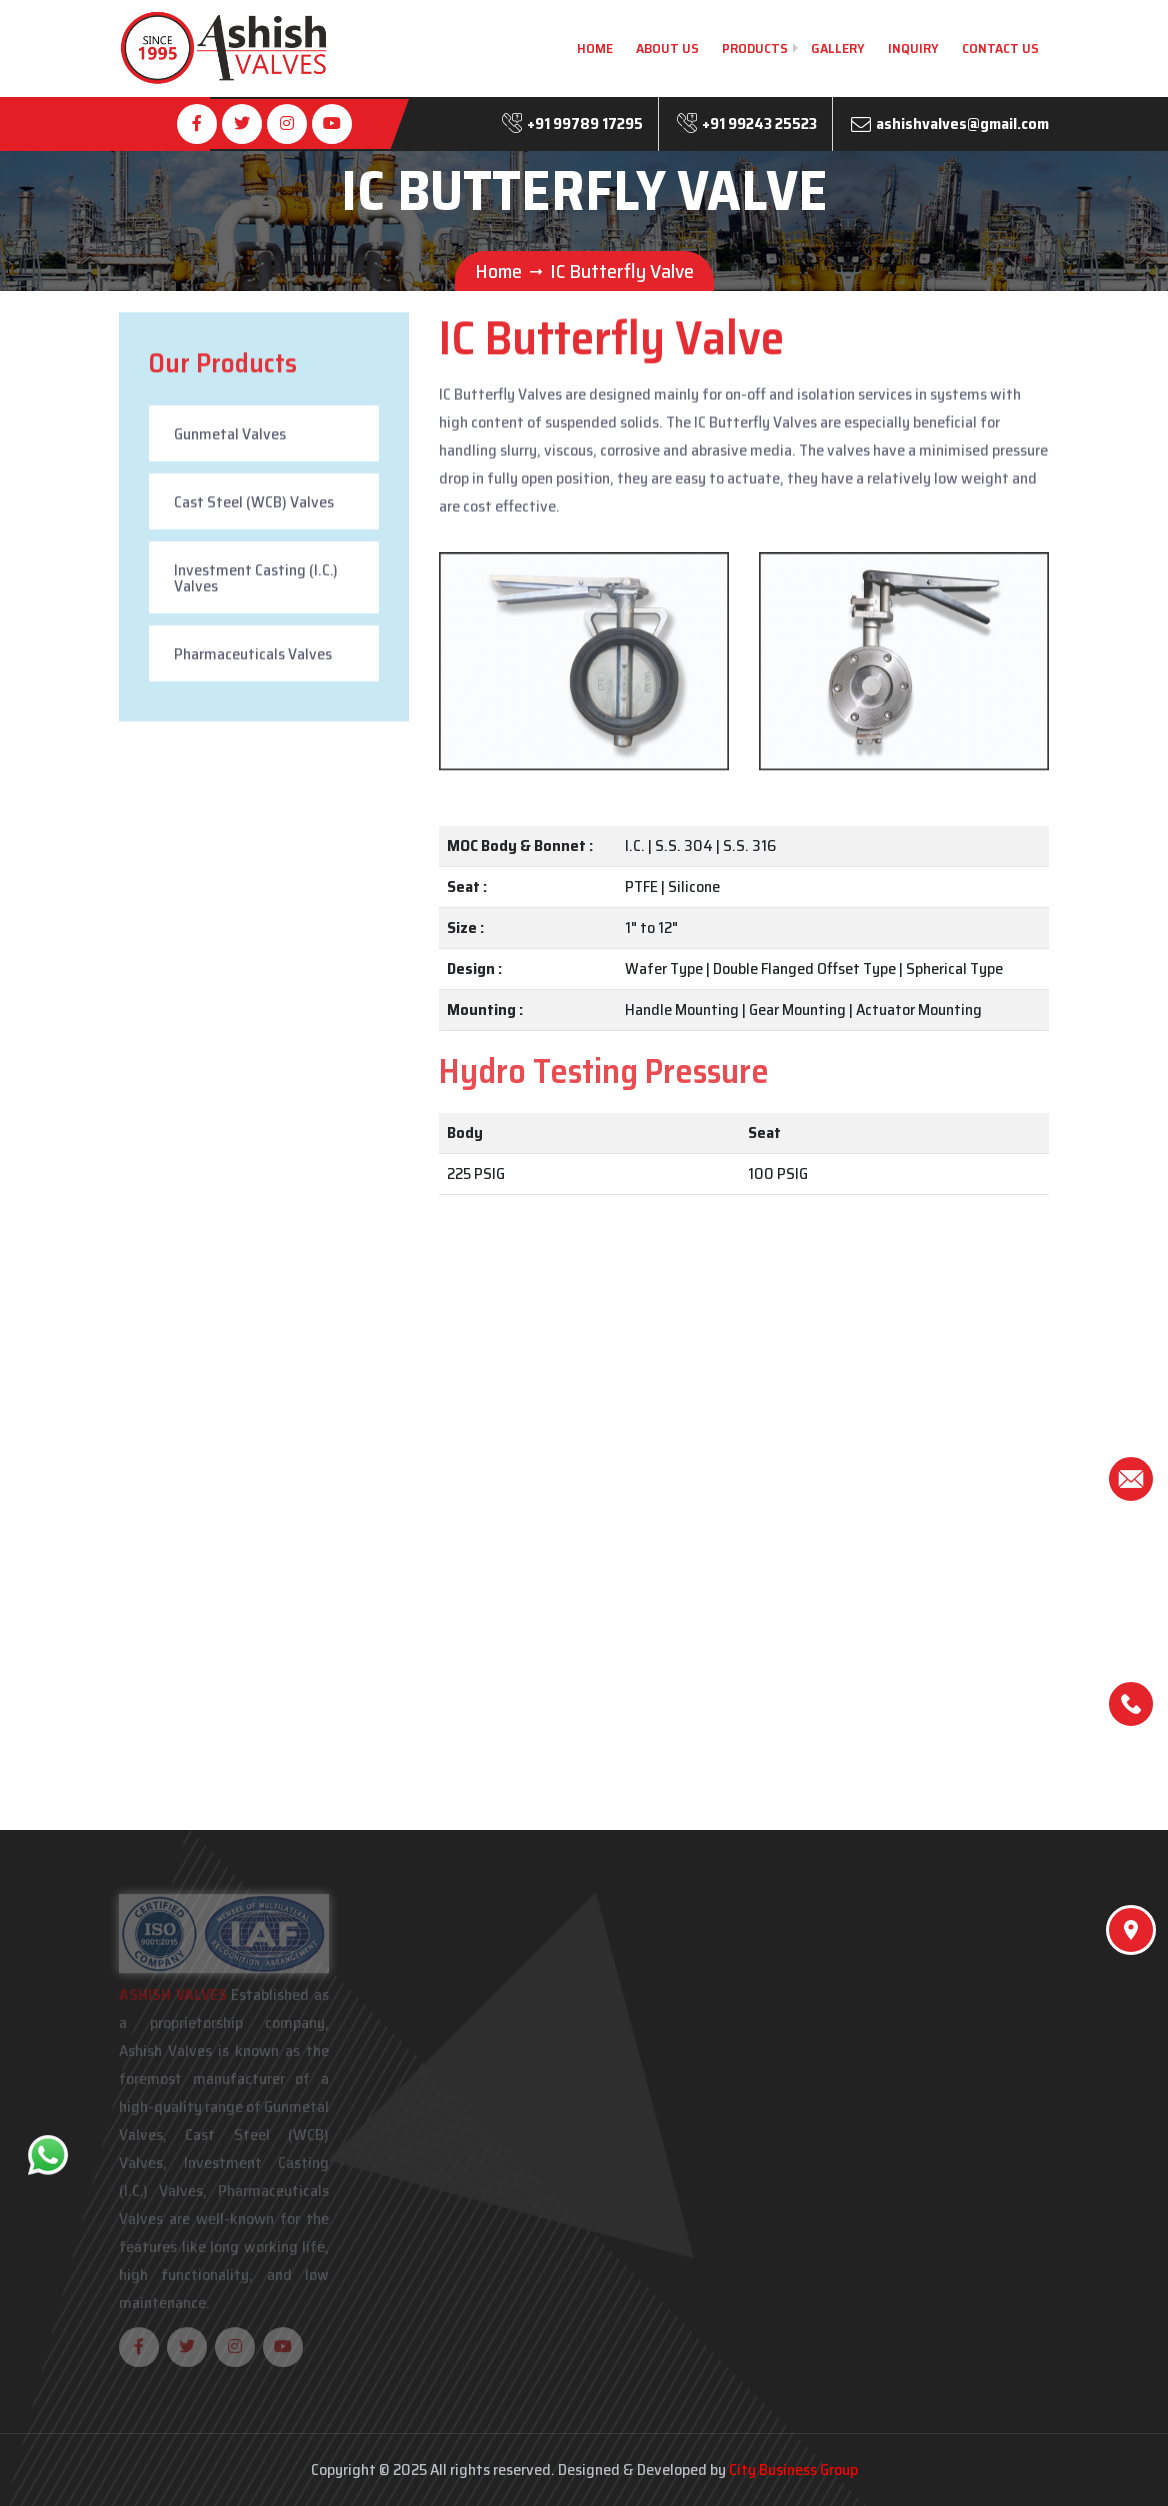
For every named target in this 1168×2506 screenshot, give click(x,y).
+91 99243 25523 (759, 123)
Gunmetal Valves (230, 437)
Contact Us (1000, 48)
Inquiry (913, 48)
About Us (667, 48)
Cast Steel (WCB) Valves (254, 505)
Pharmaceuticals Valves (253, 657)
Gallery (838, 48)
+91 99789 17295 (585, 123)
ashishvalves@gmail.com (962, 123)
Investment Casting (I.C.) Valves (256, 581)
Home (595, 48)
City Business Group (793, 2469)
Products (755, 48)
